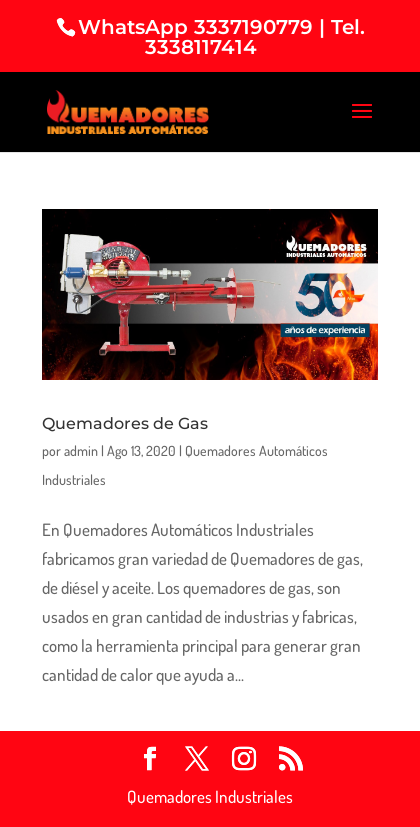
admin (81, 450)
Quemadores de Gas (125, 423)
